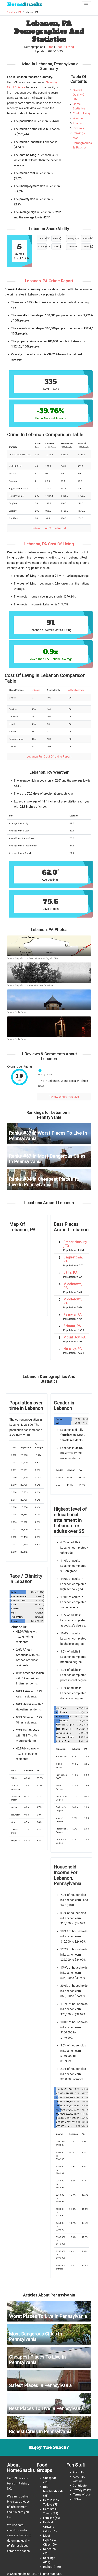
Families (48, 2518)
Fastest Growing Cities (48, 2527)
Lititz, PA (70, 1273)
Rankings (79, 133)
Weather (78, 118)
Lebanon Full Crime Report (49, 528)
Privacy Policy (82, 2490)
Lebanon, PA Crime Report (49, 281)
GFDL (56, 958)
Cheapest (49, 2478)
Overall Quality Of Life (79, 94)
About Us (79, 2472)
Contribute (80, 2485)
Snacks (24, 4)
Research (49, 2549)
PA (19, 12)
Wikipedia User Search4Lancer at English (34, 958)
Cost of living (81, 113)
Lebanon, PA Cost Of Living (49, 544)
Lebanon (36, 690)
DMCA (77, 2499)
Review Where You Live (64, 1096)
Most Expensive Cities (50, 2540)
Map (75, 138)
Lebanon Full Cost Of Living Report (49, 756)
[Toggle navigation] (86, 4)
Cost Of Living (65, 47)
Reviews (78, 128)
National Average (76, 690)
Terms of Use (82, 2494)
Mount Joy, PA (74, 1337)
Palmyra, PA (72, 1315)
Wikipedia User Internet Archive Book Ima (34, 985)
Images (78, 123)
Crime (49, 47)
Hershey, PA (72, 1349)
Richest (48, 2566)
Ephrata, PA (72, 1326)
